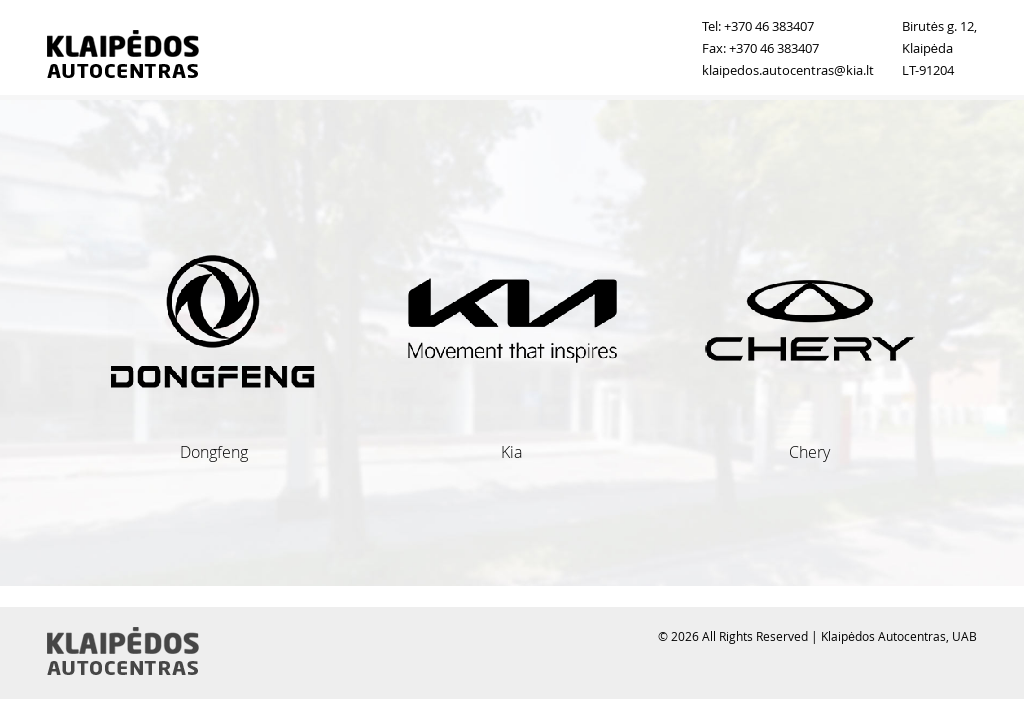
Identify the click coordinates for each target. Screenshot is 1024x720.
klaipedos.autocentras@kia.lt (788, 70)
